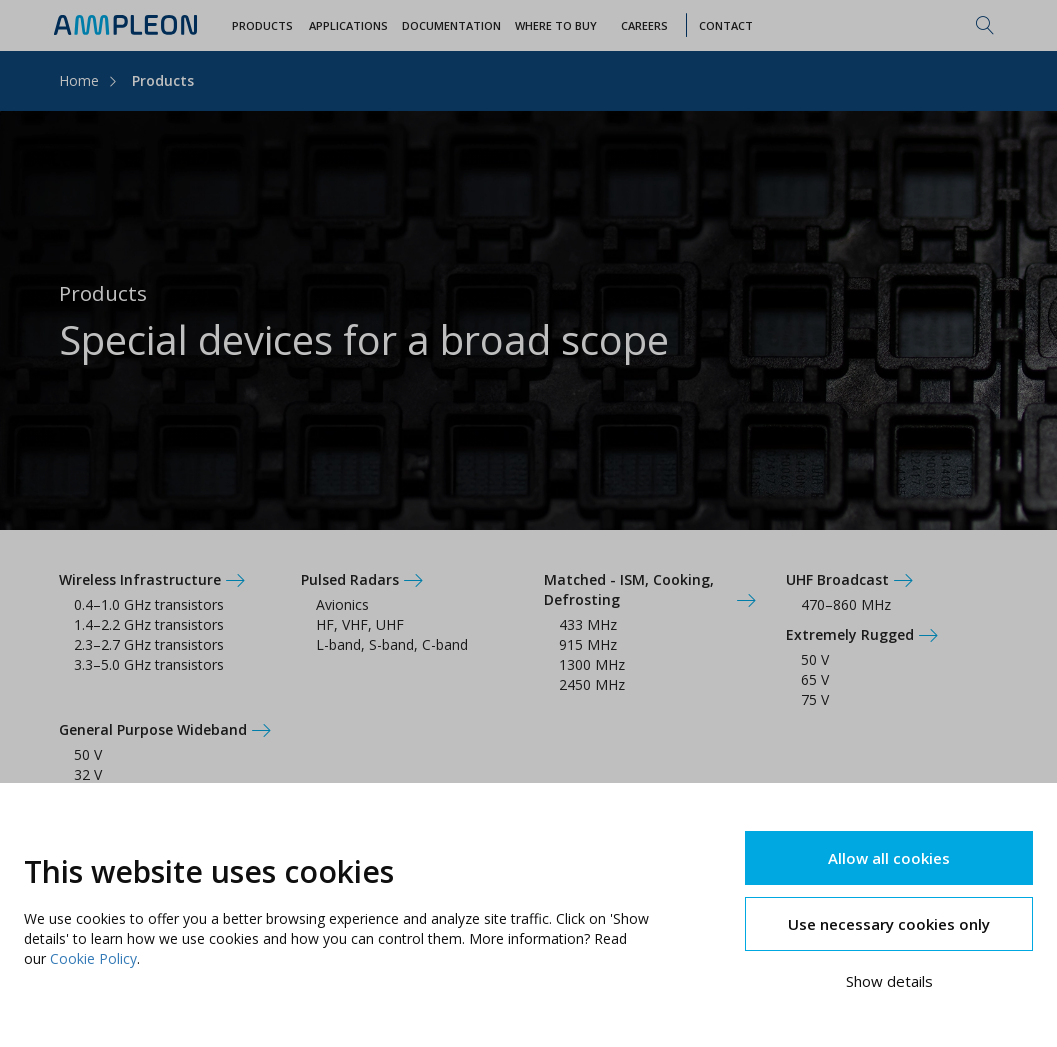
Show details (889, 981)
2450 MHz (592, 684)
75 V (815, 699)
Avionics (342, 604)
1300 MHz (592, 664)
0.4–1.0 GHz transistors (149, 604)
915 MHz (588, 644)
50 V (815, 659)
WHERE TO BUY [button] (556, 25)
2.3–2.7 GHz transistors (149, 644)
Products (163, 80)
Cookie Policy (93, 958)
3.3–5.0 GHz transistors (149, 664)
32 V (88, 774)
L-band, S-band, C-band (392, 644)
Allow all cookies (889, 858)
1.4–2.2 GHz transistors (149, 624)
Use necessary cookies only (889, 924)
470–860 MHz (846, 604)
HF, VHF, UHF (360, 624)
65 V (815, 679)
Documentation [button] (451, 25)
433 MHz (588, 624)
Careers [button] (644, 25)
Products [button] (262, 25)
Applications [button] (348, 25)
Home (79, 80)
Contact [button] (726, 25)
